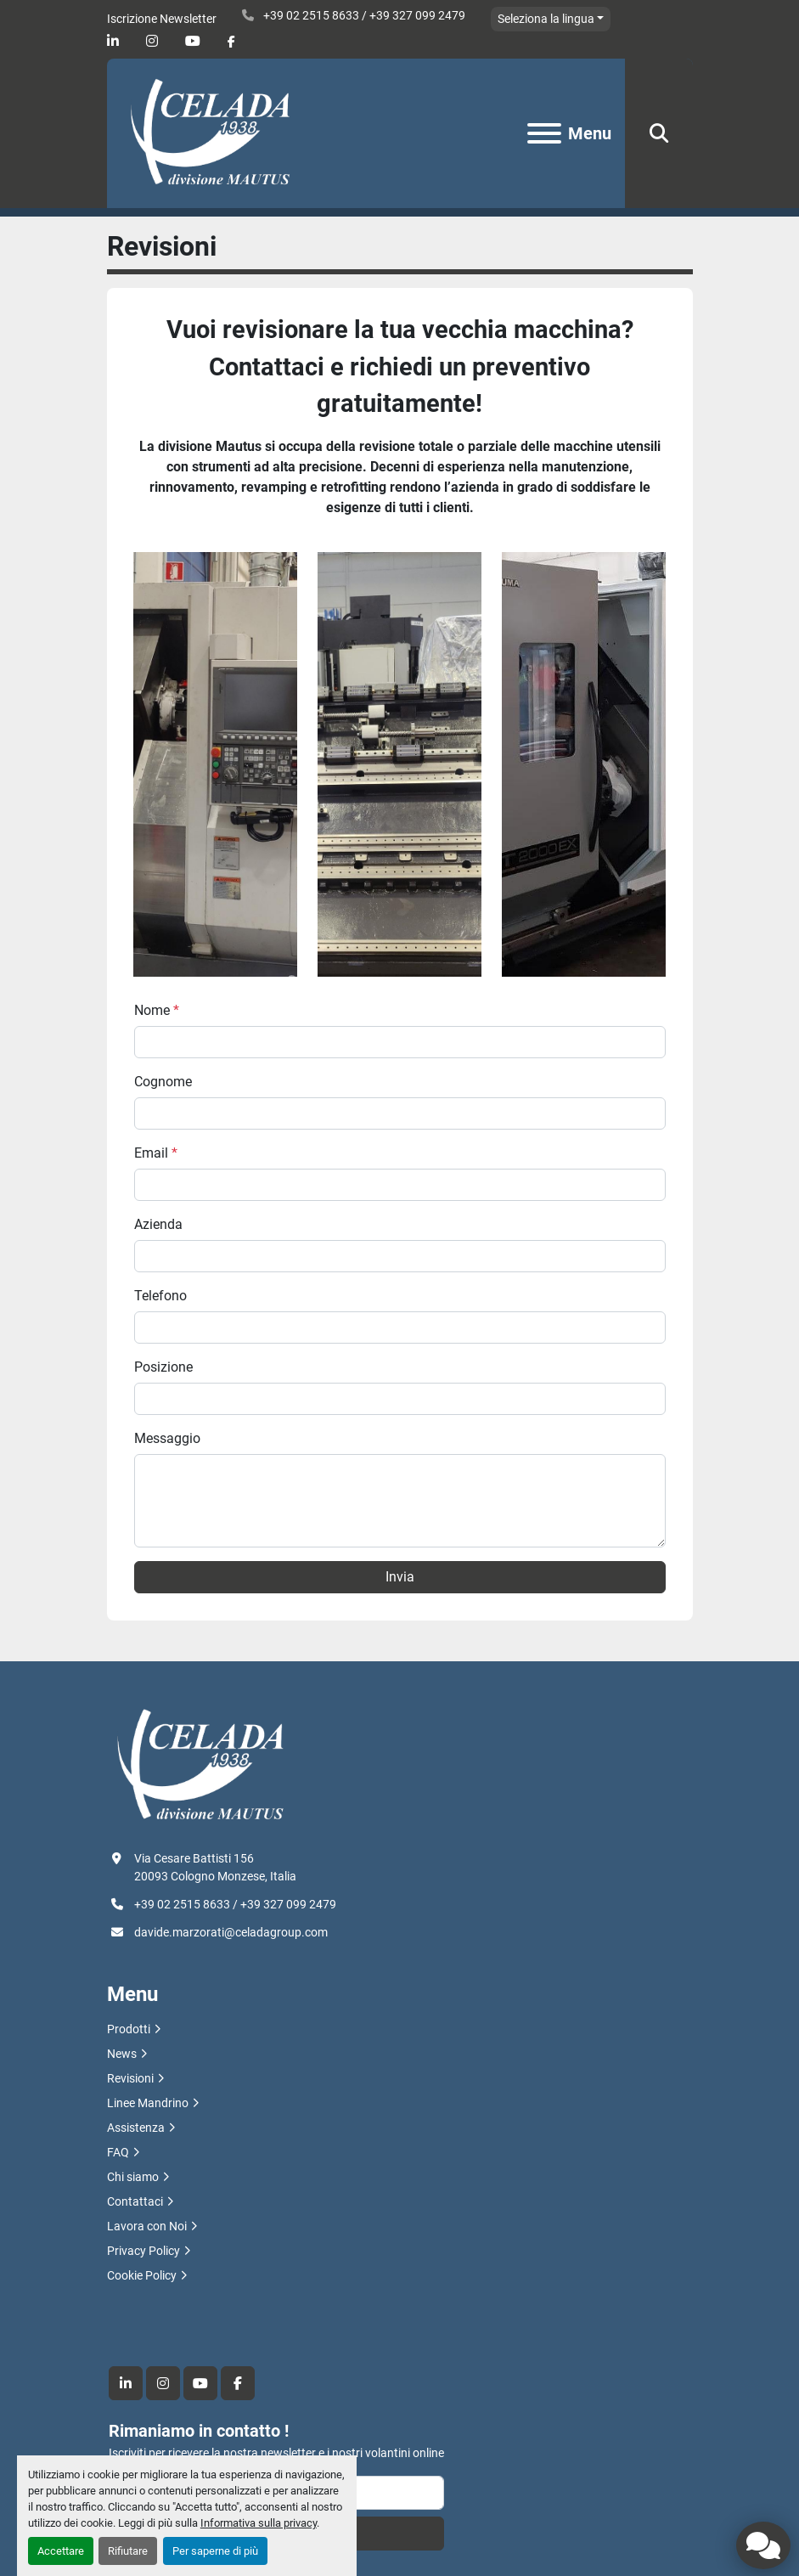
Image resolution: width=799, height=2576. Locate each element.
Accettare (60, 2551)
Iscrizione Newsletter (162, 18)
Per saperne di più (215, 2551)
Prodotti (128, 2029)
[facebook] (231, 41)
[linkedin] (113, 41)
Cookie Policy (142, 2275)
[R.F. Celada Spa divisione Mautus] (200, 1765)
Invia (399, 1577)
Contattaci (135, 2201)
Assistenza (136, 2127)
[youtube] (192, 41)
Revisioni (130, 2078)
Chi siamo (133, 2177)
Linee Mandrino (147, 2103)
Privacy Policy (143, 2251)
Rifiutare (128, 2551)
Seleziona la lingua (546, 18)
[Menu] (544, 133)
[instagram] (152, 41)
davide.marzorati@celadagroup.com (231, 1932)
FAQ (118, 2152)
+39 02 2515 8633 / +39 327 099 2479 (363, 15)
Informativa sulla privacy (258, 2523)
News (122, 2053)
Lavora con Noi (147, 2226)
